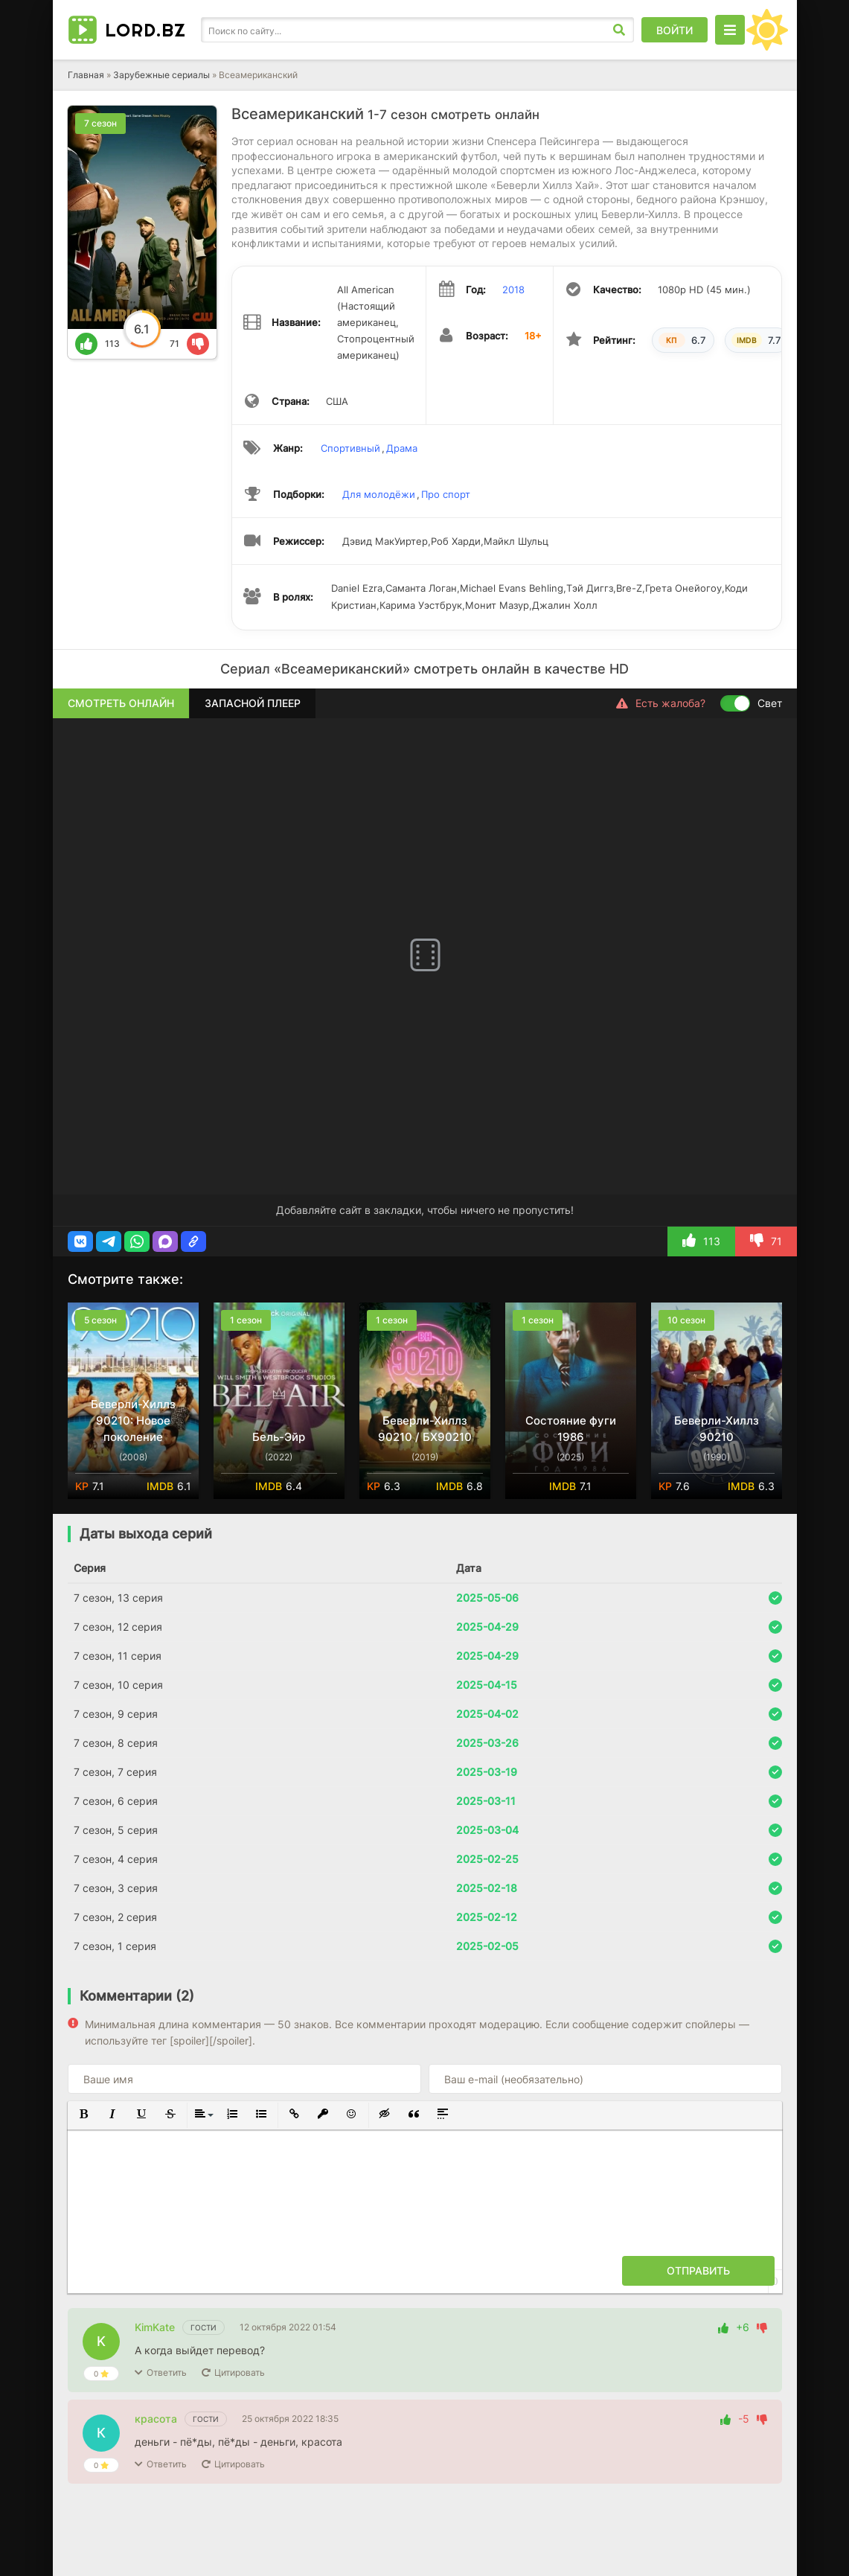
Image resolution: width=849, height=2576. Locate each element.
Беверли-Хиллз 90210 (716, 1428)
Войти (674, 30)
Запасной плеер (253, 703)
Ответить (167, 2372)
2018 (513, 289)
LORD (145, 30)
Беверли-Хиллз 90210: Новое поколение (133, 1420)
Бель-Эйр (278, 1437)
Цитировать (239, 2372)
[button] (80, 1241)
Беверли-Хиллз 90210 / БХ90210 (425, 1428)
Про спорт (445, 494)
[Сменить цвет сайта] (767, 30)
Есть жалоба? (660, 703)
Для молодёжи (378, 494)
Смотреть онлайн (121, 703)
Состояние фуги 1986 (570, 1428)
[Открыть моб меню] (730, 30)
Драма (401, 448)
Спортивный (350, 448)
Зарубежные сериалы (161, 74)
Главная (86, 74)
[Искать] (619, 29)
